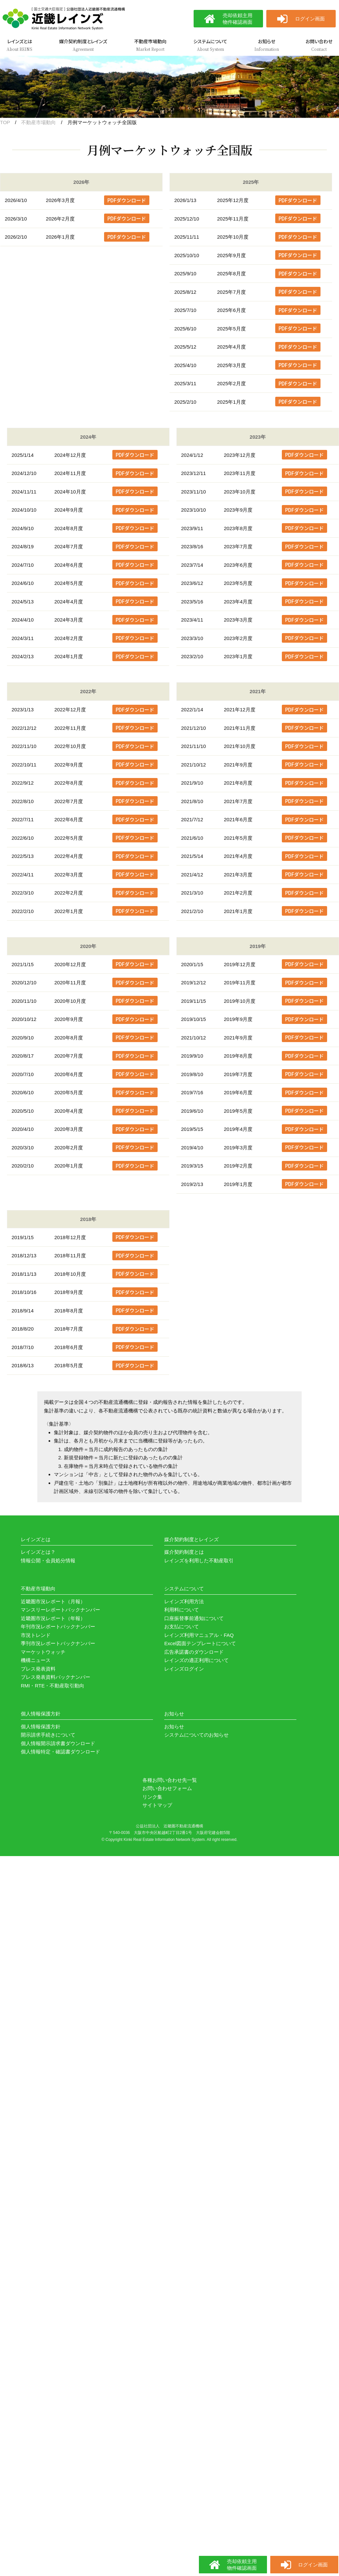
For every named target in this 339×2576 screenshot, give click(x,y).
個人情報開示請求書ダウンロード (58, 1743)
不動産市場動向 (38, 122)
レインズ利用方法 (184, 1601)
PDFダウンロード (126, 200)
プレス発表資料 (38, 1669)
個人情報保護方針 (40, 1726)
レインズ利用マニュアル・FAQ (199, 1635)
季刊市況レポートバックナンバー (58, 1643)
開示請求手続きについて (48, 1735)
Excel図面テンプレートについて (200, 1643)
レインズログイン (184, 1669)
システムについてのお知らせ (196, 1735)
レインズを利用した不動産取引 (199, 1560)
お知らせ (174, 1726)
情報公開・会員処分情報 (48, 1560)
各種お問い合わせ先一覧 (169, 1780)
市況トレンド (36, 1635)
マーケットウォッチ (43, 1652)
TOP (5, 122)
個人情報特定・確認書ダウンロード (60, 1751)
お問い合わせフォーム (167, 1788)
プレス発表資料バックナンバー (55, 1677)
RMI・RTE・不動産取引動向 (52, 1685)
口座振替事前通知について (194, 1618)
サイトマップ (157, 1805)
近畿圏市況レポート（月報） (53, 1601)
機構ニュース (36, 1660)
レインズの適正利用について (196, 1660)
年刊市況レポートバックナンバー (58, 1626)
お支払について (181, 1626)
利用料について (181, 1609)
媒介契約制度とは (184, 1552)
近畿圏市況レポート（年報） (53, 1618)
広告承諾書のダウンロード (194, 1652)
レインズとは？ (38, 1552)
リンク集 (152, 1797)
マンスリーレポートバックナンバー (60, 1609)
